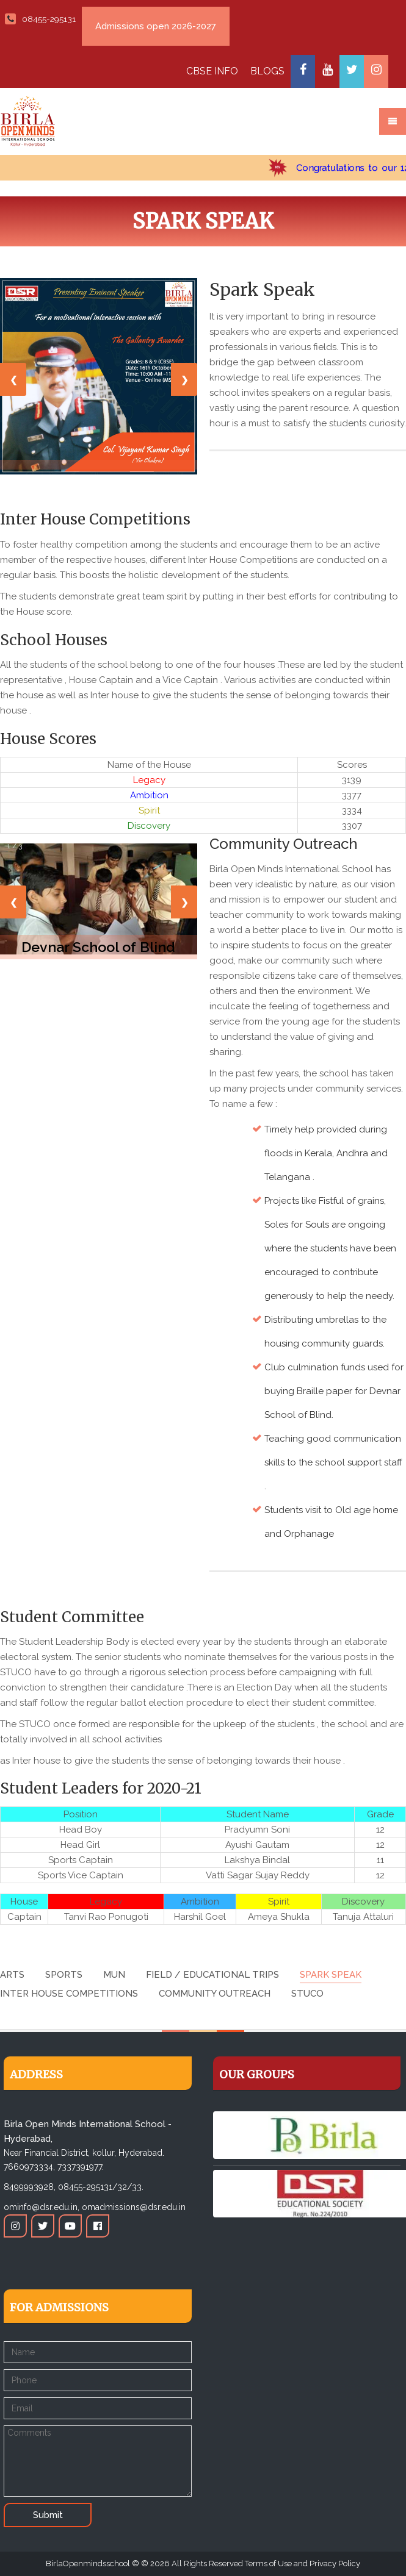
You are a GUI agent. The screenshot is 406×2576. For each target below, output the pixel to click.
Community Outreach (214, 1993)
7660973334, (29, 2167)
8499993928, (30, 2187)
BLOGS (267, 71)
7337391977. (80, 2167)
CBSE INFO (212, 71)
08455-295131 (40, 18)
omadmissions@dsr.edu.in (134, 2207)
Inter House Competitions (69, 1993)
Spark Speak (330, 1974)
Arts (12, 1974)
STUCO (307, 1993)
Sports (63, 1974)
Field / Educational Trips (212, 1974)
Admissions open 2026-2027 (155, 26)
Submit (48, 2515)
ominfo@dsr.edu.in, (41, 2207)
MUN (114, 1974)
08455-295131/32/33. (100, 2187)
